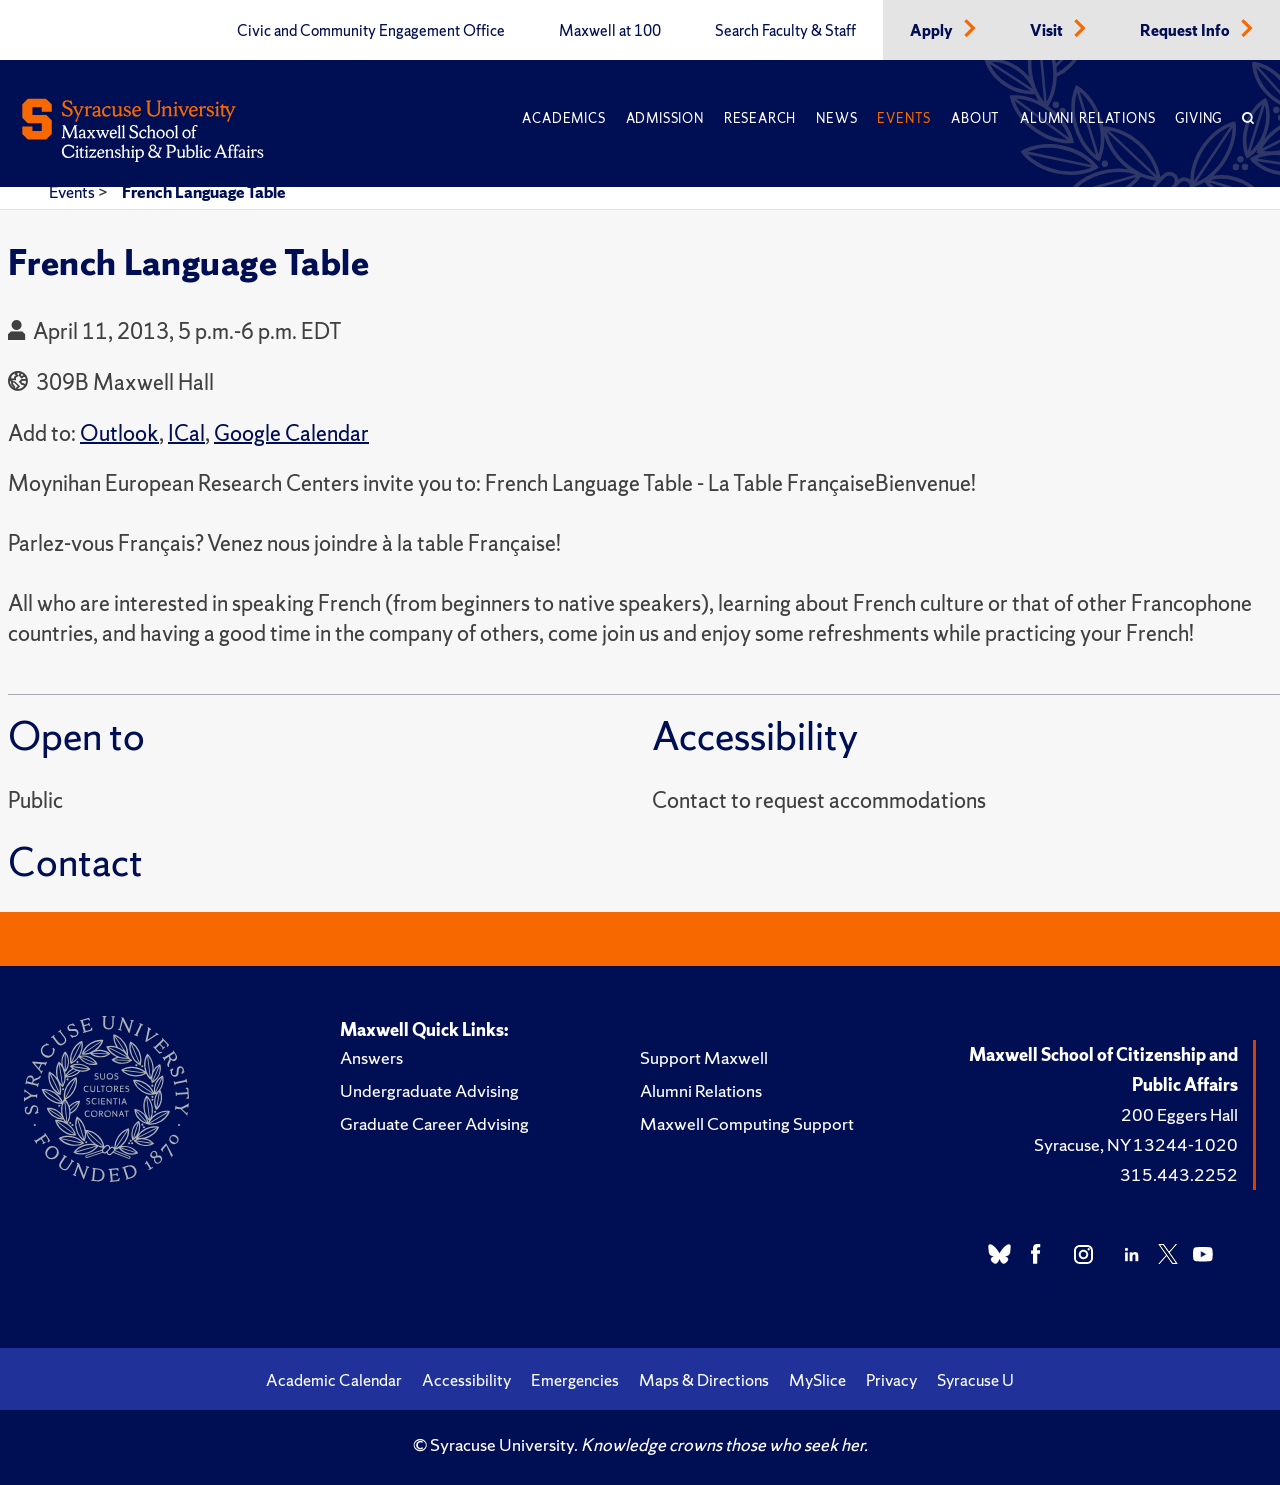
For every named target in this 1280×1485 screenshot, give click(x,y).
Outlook (119, 433)
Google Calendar (291, 433)
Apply (933, 31)
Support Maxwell (704, 1057)
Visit (1048, 31)
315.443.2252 (1179, 1174)
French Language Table (204, 192)
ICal (186, 433)
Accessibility (466, 1380)
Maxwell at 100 (610, 31)
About (975, 118)
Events (904, 118)
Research (760, 118)
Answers (371, 1057)
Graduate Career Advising (434, 1123)
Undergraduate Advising (429, 1090)
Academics (563, 118)
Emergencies (575, 1380)
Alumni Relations (1087, 118)
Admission (665, 118)
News (836, 118)
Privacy (891, 1380)
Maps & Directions (704, 1380)
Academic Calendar (334, 1380)
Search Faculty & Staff (785, 31)
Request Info (1186, 31)
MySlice (817, 1380)
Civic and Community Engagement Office (371, 31)
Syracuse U (975, 1380)
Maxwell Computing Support (747, 1123)
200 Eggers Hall (1179, 1114)
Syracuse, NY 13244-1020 (1136, 1144)
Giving (1198, 118)
